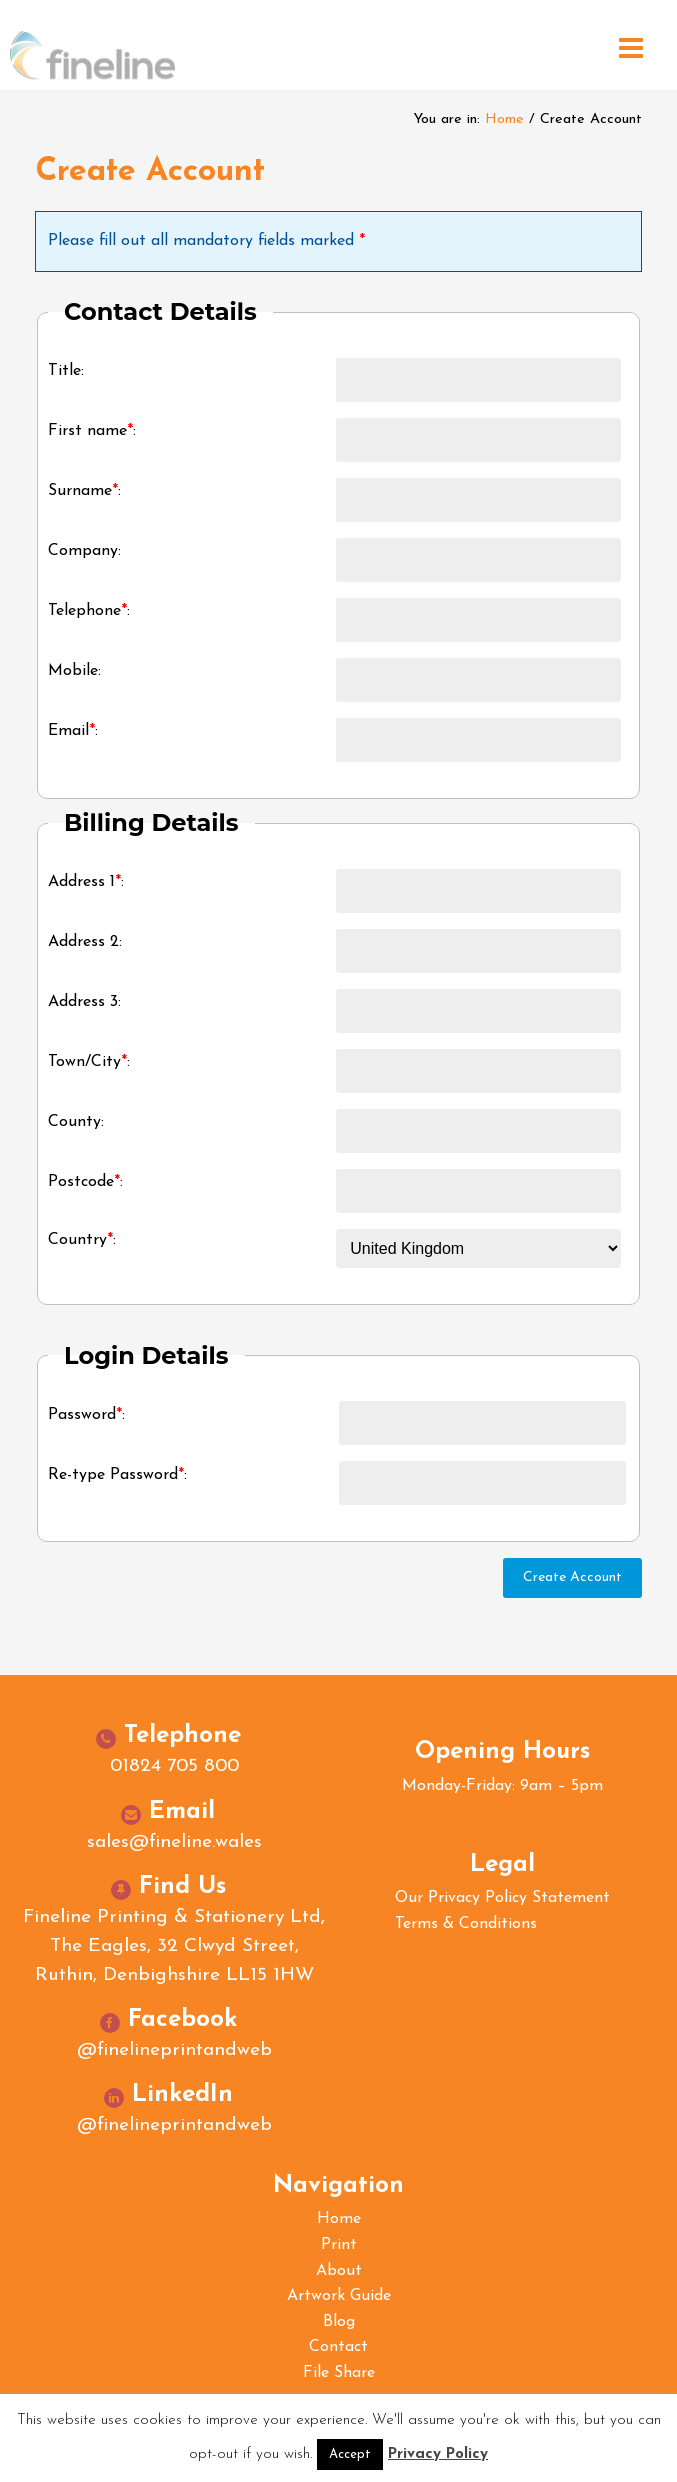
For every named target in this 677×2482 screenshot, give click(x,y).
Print (339, 2245)
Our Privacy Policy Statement (502, 1898)
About (339, 2271)
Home (504, 119)
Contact (338, 2347)
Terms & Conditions (466, 1924)
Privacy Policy (438, 2454)
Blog (339, 2322)
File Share (339, 2373)
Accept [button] (350, 2454)
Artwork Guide (339, 2296)
